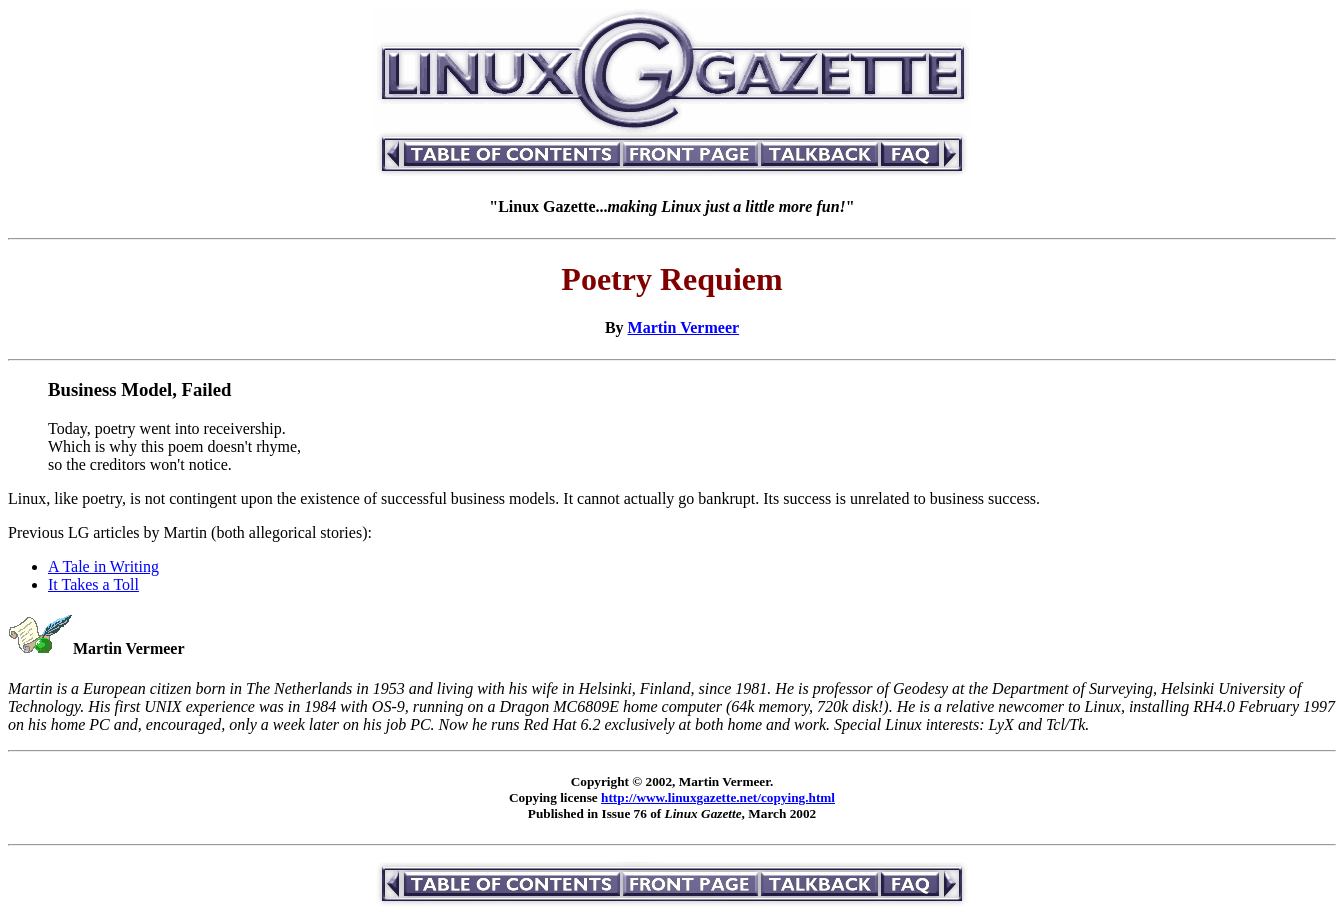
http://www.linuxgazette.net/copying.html (718, 797)
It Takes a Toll (93, 584)
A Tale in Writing (103, 566)
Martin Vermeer (684, 327)
